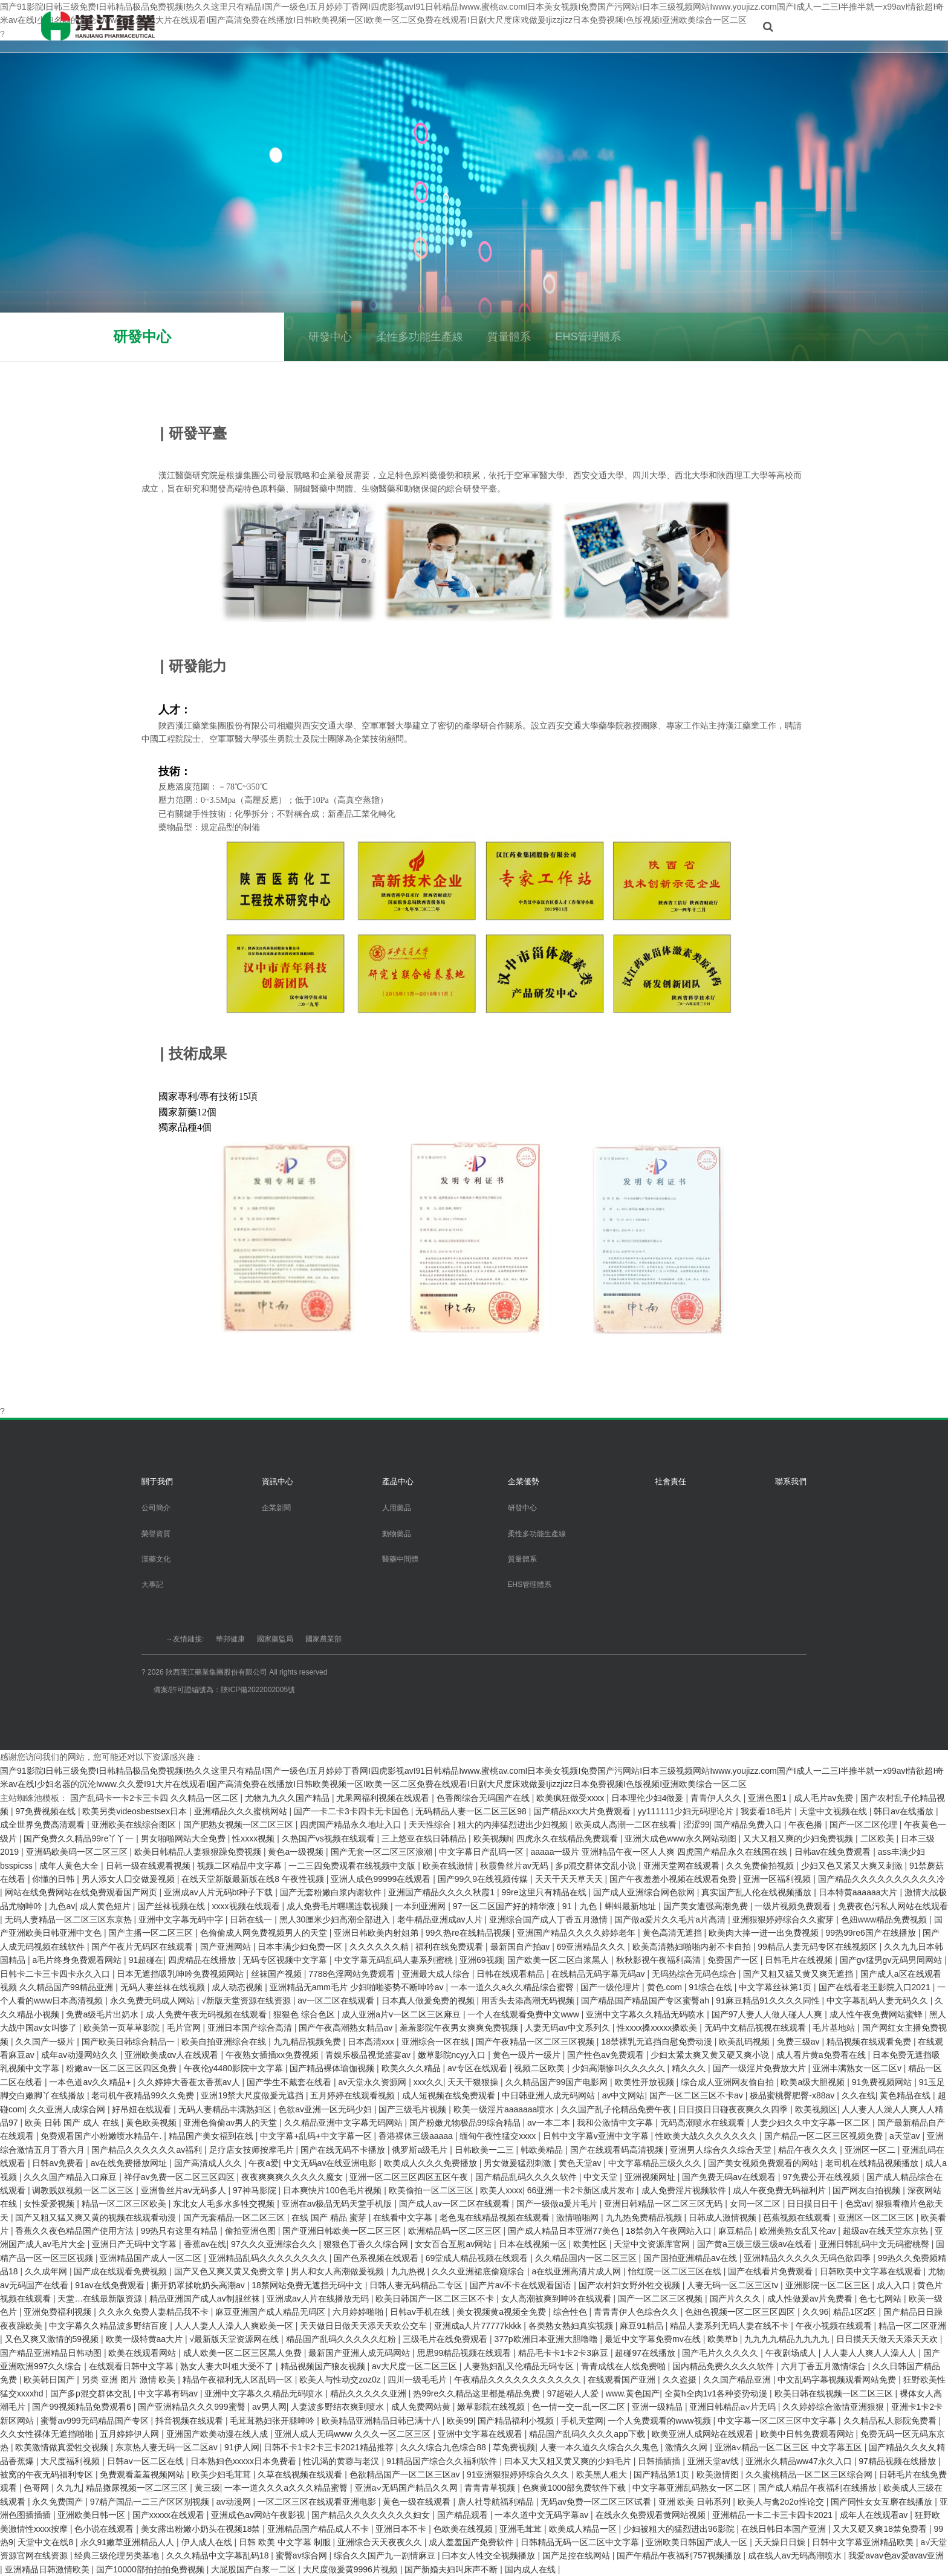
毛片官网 (185, 2028)
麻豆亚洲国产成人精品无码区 (271, 2312)
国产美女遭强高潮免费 (706, 1906)
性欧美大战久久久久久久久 (707, 2136)
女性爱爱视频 (50, 2203)
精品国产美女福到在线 (212, 2136)
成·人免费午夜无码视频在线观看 (207, 2014)
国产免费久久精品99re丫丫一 (80, 1838)
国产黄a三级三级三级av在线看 (755, 2244)
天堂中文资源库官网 (653, 2244)
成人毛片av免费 (825, 1798)
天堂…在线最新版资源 (100, 2298)
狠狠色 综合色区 (305, 2014)
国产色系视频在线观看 (377, 2258)
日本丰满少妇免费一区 (301, 1946)
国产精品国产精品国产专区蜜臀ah (646, 2000)
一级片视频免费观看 (794, 1906)
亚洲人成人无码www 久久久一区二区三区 (353, 2434)
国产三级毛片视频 (413, 2109)
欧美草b (723, 2339)
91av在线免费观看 (110, 2285)
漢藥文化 (155, 1559)
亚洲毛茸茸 (521, 2529)
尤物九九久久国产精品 (288, 1798)
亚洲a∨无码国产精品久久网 (407, 2488)
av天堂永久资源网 (373, 2082)
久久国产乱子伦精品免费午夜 (617, 2109)
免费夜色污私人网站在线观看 (893, 1906)
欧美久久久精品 (412, 2068)
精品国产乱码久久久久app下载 (588, 2434)
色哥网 (37, 2488)
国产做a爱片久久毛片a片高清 (670, 1919)
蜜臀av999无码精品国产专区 (96, 2420)
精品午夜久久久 (809, 2150)
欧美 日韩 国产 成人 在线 (73, 2122)
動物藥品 (396, 1534)
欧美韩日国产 (50, 2379)
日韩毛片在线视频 (800, 1960)
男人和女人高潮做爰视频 (338, 2271)
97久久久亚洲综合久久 (275, 2244)
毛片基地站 (835, 2028)
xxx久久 (428, 2082)
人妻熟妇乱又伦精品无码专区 (520, 2366)
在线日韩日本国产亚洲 (784, 2529)
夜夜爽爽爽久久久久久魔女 (293, 2177)
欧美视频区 (816, 2109)
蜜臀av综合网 (303, 2555)
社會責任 (569, 26)
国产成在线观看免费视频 (121, 2271)
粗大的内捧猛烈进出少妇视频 (514, 1824)
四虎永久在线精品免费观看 (568, 1838)
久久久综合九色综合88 (444, 2447)
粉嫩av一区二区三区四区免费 (122, 2068)
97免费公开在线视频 (822, 2177)
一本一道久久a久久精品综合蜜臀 (513, 1987)
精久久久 (690, 2068)
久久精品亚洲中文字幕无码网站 (344, 2122)
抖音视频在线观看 (190, 2420)
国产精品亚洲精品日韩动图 (52, 2353)
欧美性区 (591, 2244)
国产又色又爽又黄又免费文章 (230, 2271)
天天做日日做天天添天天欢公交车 (364, 2326)
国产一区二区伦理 (865, 1824)
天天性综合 (431, 1824)
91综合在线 (711, 1987)
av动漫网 (234, 2501)
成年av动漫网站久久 (80, 2055)
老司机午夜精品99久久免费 (143, 2095)
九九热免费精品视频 (645, 2217)
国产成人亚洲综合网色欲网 (645, 1892)
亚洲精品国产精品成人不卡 (319, 2529)
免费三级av (799, 2041)
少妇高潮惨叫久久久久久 (619, 2068)
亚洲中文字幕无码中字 (182, 1919)
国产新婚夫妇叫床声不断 (452, 2569)
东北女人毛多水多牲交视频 (225, 2203)
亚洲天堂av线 (714, 2461)
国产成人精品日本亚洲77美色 (564, 2231)
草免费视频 (514, 2447)
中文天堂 (601, 2177)
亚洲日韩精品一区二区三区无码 (664, 2203)
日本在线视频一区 (534, 2244)
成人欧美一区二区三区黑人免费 (243, 2353)
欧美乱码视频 (745, 2041)
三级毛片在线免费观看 (446, 2339)
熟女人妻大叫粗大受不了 (228, 2366)
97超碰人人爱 (574, 2393)
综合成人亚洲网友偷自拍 (728, 2082)
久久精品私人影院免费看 (891, 2420)
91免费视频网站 (883, 2082)
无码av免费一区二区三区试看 (597, 2501)
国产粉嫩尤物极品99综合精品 (465, 2122)
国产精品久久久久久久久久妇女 (371, 2515)
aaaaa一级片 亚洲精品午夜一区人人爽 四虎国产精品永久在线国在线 (660, 1852)
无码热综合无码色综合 (695, 1974)
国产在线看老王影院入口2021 (876, 1987)
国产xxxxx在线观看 (169, 2515)
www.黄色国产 (633, 2393)
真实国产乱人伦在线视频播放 (757, 1892)
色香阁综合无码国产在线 (484, 1798)
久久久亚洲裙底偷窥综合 (479, 2271)
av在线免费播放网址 (130, 2163)
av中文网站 (623, 2095)
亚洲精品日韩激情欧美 (48, 2569)
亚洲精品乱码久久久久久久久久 (269, 2258)
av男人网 (269, 2407)
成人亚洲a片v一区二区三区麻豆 (402, 2014)
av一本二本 (550, 2122)
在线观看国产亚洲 (623, 2379)
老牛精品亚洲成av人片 (441, 1919)
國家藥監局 (275, 1639)
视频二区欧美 (540, 2068)
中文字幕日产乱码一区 (482, 1852)
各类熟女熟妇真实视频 (571, 2326)
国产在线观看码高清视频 (618, 2150)
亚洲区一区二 (871, 2150)
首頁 (276, 26)
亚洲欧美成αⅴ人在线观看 (173, 2055)
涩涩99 (696, 1824)
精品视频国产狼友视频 (324, 2366)
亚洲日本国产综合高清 (250, 2028)
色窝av (858, 2203)
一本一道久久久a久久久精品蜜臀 (287, 2488)
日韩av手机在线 (421, 2312)
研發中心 (330, 337)
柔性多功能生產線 (419, 337)
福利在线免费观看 (450, 1946)
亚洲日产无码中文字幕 (135, 2244)
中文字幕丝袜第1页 (776, 1987)
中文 (854, 26)
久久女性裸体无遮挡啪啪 (48, 2434)
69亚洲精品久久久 (592, 1946)
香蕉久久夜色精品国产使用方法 (75, 2231)
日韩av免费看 (59, 2163)
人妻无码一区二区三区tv (734, 2285)
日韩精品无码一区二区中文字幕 (581, 2542)
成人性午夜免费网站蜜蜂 (877, 2014)
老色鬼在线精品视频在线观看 (496, 2217)
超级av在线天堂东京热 (886, 2231)
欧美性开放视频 (646, 2082)
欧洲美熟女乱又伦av (799, 2231)
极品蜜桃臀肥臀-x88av (793, 2095)
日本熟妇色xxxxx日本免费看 (244, 2461)
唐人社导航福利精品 (497, 2501)
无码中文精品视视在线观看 (756, 2028)
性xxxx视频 (254, 1838)
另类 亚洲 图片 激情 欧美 (130, 2379)
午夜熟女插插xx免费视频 (273, 2055)
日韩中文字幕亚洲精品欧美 (864, 2542)
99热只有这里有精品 (180, 2231)
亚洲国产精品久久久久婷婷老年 (577, 1933)
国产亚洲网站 (226, 1946)
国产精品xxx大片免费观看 (583, 1811)
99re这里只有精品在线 (544, 1892)
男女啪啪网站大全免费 (184, 1838)
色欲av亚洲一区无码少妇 (326, 2109)
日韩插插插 (660, 2461)
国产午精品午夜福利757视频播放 (680, 2555)
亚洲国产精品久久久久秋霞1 (442, 1892)
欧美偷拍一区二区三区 (432, 2190)
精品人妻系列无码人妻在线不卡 (730, 2326)
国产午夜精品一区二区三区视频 (536, 2041)
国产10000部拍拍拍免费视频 (151, 2569)
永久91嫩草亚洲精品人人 (128, 2542)
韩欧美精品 (543, 2150)
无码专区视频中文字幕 (286, 1960)
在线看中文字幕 (404, 2217)
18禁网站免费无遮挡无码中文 (308, 2285)
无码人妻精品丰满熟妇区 (226, 2109)
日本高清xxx (372, 2041)
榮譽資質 (155, 1534)
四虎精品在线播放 (203, 1960)
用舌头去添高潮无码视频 (529, 2000)
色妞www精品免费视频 (885, 1919)
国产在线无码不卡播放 (344, 2150)
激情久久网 (687, 2447)
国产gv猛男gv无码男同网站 (892, 1960)
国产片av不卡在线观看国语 (522, 2285)
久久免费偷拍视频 (761, 1865)
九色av (62, 1906)
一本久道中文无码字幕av (543, 2515)
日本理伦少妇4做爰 (648, 1798)
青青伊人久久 (717, 1798)
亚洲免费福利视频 (59, 2312)
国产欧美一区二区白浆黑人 (559, 1960)
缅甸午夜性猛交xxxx (498, 2136)
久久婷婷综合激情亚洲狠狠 (834, 2407)
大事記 (152, 1584)
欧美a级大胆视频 (814, 2082)
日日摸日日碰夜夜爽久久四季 (734, 2109)
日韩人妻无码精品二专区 (417, 2285)
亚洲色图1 (768, 1798)
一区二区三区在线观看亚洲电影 (318, 2501)
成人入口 (895, 2285)
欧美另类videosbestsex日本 (135, 1811)
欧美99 (460, 2420)
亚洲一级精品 (658, 2407)
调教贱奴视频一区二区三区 (84, 2190)
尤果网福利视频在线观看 (384, 1798)
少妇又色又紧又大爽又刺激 (853, 1865)
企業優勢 (509, 26)
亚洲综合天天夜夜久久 (380, 2542)
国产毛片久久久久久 (721, 2353)
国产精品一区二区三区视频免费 (824, 2136)
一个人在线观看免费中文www (524, 2014)
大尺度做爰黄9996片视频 (351, 2569)
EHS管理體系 (588, 337)
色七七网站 (881, 2298)
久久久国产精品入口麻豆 (71, 2177)
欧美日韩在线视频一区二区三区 (834, 2393)
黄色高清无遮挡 (673, 1933)
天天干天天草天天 (570, 1879)
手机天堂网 (582, 2420)
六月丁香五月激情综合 (824, 2366)
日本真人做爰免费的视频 (429, 2000)
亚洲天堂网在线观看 (682, 1865)
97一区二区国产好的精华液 (505, 1906)
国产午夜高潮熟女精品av (347, 2028)
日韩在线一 (252, 1919)
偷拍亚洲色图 (251, 2231)
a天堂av (905, 2136)
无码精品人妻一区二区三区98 (471, 1811)
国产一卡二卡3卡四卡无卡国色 (352, 1811)
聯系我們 (630, 26)
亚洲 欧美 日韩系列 (695, 2501)
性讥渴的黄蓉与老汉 (342, 2461)
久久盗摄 (681, 2379)
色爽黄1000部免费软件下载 (575, 2488)
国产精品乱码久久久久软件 (527, 2177)
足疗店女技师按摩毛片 (252, 2150)
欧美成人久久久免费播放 (431, 2163)
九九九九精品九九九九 (787, 2339)
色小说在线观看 (105, 2529)
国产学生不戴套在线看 (290, 2082)
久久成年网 (47, 2271)
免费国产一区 (734, 1960)
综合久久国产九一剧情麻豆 (386, 2555)
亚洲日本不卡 (402, 2529)
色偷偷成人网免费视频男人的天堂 (265, 1933)
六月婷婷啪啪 (359, 2312)
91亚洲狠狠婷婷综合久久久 (519, 2474)
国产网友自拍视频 (868, 2190)
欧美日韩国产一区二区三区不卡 (435, 2298)
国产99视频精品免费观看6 (82, 2407)
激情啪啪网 (578, 2217)
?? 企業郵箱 (805, 26)
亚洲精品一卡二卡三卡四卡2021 (773, 2515)
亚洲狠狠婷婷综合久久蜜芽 (784, 1919)
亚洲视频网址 (651, 2177)
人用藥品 (396, 1508)
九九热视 (409, 2271)
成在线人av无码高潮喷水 (796, 2555)
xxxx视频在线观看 (247, 1906)
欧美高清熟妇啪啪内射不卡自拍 (692, 1946)
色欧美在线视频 (464, 2529)
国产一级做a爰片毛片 (558, 2203)
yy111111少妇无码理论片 (687, 1811)
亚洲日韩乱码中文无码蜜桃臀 (875, 2244)
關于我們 (328, 26)
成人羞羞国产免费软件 (472, 2542)
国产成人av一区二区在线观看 (455, 2203)
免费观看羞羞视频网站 (143, 2474)
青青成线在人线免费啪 (624, 2366)
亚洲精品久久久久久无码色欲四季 (808, 2258)
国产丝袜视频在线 (172, 1906)
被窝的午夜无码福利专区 (48, 2474)
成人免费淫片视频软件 (685, 2190)
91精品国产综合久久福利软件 (442, 2461)
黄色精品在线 (906, 2095)
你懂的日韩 (54, 1879)
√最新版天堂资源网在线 (236, 2339)
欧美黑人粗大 (602, 2474)
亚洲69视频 (481, 1960)
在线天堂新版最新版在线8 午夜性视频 (253, 1879)
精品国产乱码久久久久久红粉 (342, 2339)
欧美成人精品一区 (584, 2529)
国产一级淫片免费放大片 (760, 2068)
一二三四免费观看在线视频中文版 (353, 1865)
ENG (891, 26)
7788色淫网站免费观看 (352, 1974)
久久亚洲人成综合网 (68, 2109)
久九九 (69, 2488)
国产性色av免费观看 (606, 2055)
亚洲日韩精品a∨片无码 (733, 2407)
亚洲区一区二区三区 (877, 2217)
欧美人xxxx (501, 2190)
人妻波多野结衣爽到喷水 (338, 2407)
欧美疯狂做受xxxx (571, 1798)
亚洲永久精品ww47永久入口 (799, 2461)
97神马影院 (255, 2190)
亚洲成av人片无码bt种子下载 (219, 1892)
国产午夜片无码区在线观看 (143, 1946)
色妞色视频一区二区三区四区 (741, 2312)
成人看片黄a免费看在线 (822, 2055)
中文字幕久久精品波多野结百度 (109, 2326)
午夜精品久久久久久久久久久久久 (518, 2379)
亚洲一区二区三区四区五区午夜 (409, 2177)
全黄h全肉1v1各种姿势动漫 (717, 2393)
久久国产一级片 (46, 2041)
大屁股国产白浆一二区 (254, 2569)
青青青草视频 (491, 2488)
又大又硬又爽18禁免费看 (881, 2529)
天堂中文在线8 (47, 2542)
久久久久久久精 (380, 1946)
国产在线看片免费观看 (771, 2271)
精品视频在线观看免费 (870, 2041)
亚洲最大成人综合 (437, 1974)
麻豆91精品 (642, 2326)
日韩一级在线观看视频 (149, 1865)
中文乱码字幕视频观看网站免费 (838, 2379)
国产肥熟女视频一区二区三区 (239, 1824)
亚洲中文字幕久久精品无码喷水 (646, 2014)
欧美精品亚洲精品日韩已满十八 (382, 2420)
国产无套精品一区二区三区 (235, 2217)
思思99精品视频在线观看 (465, 2353)
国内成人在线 (531, 2569)
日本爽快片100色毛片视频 (333, 2190)
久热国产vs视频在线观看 (329, 1838)
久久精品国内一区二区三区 (587, 2258)
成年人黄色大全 (70, 1865)
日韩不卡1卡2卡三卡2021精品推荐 (330, 2447)
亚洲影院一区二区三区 (828, 2285)
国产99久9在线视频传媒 (484, 1879)
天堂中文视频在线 (834, 1811)
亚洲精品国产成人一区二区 (152, 2258)
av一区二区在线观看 (337, 2000)
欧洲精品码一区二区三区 (456, 2231)
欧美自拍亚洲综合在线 (224, 2041)
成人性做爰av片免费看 (811, 2298)
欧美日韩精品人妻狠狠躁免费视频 (199, 1852)
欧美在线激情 (449, 1865)
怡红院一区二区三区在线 (676, 2271)
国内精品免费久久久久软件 (724, 2366)
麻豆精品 (736, 2231)
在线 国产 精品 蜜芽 (330, 2217)
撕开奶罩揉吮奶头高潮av (199, 2285)
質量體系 (509, 337)
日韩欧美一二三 (485, 2150)
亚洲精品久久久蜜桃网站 (242, 1811)
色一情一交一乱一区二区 (580, 2407)
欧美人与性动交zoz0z (341, 2379)
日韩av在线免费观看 (834, 1852)
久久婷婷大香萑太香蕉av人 (190, 2082)
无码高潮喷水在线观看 (703, 2122)
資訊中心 (388, 26)
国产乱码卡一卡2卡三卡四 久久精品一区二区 (155, 1798)
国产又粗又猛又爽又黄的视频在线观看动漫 (96, 2217)
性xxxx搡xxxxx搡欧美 (658, 2028)
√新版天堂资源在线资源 (247, 2000)
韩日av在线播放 (905, 1811)
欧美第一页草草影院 (122, 2028)
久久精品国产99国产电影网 (557, 2082)
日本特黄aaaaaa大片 (859, 1892)
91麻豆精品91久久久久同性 (769, 2000)
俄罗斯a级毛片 (421, 2150)
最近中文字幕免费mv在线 (654, 2339)
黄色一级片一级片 (528, 2055)
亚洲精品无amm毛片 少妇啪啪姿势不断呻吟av (358, 1987)
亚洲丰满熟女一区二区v (858, 2068)
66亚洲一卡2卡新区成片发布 (582, 2190)
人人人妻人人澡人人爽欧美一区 (235, 2326)
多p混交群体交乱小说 (596, 1865)
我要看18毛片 (767, 1811)
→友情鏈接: (185, 1639)
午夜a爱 (263, 2163)
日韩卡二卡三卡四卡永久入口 (56, 1974)
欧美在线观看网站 (143, 2353)
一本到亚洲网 (421, 1906)
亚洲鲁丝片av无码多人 (185, 2190)
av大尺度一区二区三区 (415, 2366)
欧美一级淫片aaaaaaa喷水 (504, 2109)
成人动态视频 (238, 1987)
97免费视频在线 (46, 1811)
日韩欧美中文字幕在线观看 (872, 2271)
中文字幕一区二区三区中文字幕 (778, 2420)
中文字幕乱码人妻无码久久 (878, 2000)
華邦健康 (230, 1639)
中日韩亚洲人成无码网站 (549, 2095)
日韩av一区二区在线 (146, 2461)
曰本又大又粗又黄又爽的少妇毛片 (569, 2461)
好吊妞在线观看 (143, 2109)
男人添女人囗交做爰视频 (129, 1879)
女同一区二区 (756, 2203)
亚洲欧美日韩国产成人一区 (698, 2542)
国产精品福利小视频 (517, 2420)
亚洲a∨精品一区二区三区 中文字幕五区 (790, 2447)
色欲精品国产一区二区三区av (406, 2474)
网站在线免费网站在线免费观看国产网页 (82, 1892)
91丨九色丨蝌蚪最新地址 (610, 1906)
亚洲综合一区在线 (436, 2041)
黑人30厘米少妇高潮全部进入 (335, 1919)
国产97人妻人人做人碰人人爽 (768, 2014)
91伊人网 (241, 2447)
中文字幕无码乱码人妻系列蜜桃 (394, 1960)
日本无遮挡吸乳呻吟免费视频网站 (181, 1974)
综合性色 (571, 2312)
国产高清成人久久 (209, 2163)
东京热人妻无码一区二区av (167, 2447)
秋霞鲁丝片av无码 (515, 1865)
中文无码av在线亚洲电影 (332, 2163)
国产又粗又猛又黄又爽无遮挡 (799, 1974)
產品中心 (448, 26)
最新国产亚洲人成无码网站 (360, 2353)
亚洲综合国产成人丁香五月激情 (549, 1919)
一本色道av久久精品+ (91, 2082)
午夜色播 (806, 1824)
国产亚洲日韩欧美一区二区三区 (342, 2231)
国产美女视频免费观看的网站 (764, 2163)
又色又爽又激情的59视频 (53, 2339)
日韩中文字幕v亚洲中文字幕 (597, 2136)
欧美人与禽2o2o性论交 (782, 2501)
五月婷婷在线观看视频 (353, 2095)
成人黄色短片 (106, 1906)
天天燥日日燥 (781, 2542)
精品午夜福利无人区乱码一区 (239, 2379)
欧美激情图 (718, 2474)
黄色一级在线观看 (418, 2501)
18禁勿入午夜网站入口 (669, 2231)
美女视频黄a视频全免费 (502, 2312)
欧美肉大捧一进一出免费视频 (765, 1933)
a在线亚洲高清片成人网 (578, 2271)
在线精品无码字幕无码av (599, 1974)
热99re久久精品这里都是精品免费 (477, 2393)
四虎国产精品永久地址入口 (352, 1824)
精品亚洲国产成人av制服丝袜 (205, 2298)
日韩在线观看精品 (511, 1974)
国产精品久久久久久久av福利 (147, 2150)
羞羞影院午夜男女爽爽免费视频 (460, 2028)
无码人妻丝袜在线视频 (163, 1987)
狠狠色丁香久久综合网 (367, 2244)
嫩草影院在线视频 (492, 2407)
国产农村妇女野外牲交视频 (631, 2285)
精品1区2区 (855, 2312)
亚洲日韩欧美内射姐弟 (377, 1933)
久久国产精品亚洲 (738, 2379)
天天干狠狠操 (474, 2082)
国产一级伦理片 (611, 1987)
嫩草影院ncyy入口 (453, 2055)
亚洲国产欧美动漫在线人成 (218, 2434)
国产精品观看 (463, 2515)
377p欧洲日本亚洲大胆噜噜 (547, 2339)
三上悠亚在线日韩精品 (425, 1838)
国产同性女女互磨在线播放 (883, 2501)
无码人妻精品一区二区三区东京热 (69, 1919)
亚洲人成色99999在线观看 (382, 1879)
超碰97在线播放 (646, 2353)
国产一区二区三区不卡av (697, 2095)
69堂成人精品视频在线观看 (478, 2258)
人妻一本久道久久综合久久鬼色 (600, 2447)
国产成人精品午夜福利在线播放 (818, 2488)
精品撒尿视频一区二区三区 (138, 2488)
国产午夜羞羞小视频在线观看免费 (674, 1879)
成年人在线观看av (875, 2515)
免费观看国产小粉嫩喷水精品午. (102, 2136)
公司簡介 (155, 1508)
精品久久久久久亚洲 (369, 2393)
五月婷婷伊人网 (130, 2434)
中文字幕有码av (169, 2393)
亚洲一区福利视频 (778, 1879)
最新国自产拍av (521, 1946)
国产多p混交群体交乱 (92, 2393)
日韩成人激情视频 (724, 2217)
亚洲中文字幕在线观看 (481, 2434)
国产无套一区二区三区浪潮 (383, 1852)
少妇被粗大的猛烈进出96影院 (679, 2529)
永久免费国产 (58, 2501)
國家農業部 (323, 1639)
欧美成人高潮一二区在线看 (627, 1824)
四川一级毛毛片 (418, 2379)
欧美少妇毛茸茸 (222, 2474)
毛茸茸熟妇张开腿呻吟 (273, 2420)
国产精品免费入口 (749, 1824)
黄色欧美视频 (152, 2122)
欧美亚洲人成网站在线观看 (704, 2434)
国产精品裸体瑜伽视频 (333, 2068)
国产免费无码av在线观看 (730, 2177)
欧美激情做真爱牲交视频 (63, 2447)
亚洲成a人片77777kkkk (479, 2326)
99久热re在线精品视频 (469, 1933)
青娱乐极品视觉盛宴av (369, 2055)
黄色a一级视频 (297, 1852)
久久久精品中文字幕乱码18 (218, 2555)
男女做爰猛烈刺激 (519, 2163)
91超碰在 (146, 1960)
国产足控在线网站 (577, 2555)
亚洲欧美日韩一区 (92, 2515)
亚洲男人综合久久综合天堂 (722, 2150)
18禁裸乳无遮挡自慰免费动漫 (657, 2041)
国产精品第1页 (663, 2474)
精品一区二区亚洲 (912, 2326)
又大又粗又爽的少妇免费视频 (799, 1838)
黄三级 (207, 2488)
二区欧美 (878, 1838)
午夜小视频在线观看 (835, 2326)
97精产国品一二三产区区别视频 (151, 2501)
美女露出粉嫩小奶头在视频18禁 (201, 2529)
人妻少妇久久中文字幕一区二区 (812, 2122)
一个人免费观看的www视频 (660, 2420)
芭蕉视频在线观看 (798, 2217)
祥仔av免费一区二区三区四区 (180, 2177)
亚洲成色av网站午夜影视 (259, 2515)
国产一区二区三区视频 (661, 2298)
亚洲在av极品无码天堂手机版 (338, 2203)
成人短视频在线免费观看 (450, 2095)
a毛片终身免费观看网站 (78, 1960)
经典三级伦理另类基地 (117, 2555)
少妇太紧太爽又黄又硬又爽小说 (711, 2055)
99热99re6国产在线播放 (871, 1933)
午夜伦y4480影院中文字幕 (234, 2068)
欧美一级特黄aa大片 (145, 2339)
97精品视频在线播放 (898, 2461)
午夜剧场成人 (792, 2353)
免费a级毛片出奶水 (103, 2014)
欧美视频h (492, 1838)
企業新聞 (276, 1508)
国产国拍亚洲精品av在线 (691, 2258)
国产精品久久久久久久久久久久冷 (881, 1879)
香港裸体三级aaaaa (416, 2136)
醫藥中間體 (400, 1559)
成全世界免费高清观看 (43, 1824)
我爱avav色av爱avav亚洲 (896, 2555)
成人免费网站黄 (422, 2407)
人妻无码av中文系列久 (568, 2028)
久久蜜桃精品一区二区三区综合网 (810, 2474)
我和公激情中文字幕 (616, 2122)
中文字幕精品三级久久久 (656, 2163)
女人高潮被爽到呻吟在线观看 (557, 2298)
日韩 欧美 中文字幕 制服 (286, 2542)
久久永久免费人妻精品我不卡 (155, 2312)
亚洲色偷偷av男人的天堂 (231, 2122)
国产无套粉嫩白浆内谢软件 (332, 1892)
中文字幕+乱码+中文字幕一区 (317, 2136)
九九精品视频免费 (308, 2041)
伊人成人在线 (208, 2542)
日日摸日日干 (813, 2203)
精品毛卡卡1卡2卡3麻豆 (564, 2353)
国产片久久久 (736, 2298)
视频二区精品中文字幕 (240, 1865)
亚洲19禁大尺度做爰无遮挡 (253, 2095)
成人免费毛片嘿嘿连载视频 (339, 1906)
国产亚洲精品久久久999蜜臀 (192, 2407)
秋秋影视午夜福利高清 (659, 1960)
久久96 (815, 2312)
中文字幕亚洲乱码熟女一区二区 (692, 2488)
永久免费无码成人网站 (153, 2000)
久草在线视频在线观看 (301, 2474)
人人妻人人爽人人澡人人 (870, 2353)
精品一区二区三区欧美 (125, 2203)
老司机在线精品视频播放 (873, 2163)
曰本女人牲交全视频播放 (489, 2555)
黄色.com (665, 1987)
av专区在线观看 (478, 2068)
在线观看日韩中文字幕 (132, 2366)
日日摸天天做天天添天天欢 (888, 2339)
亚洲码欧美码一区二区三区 (78, 1852)
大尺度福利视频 (71, 2461)
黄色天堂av (581, 2163)
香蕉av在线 (205, 2244)
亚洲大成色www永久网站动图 (681, 1838)
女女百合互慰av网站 (454, 2244)
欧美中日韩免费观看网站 (808, 2434)
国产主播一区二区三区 (151, 1933)
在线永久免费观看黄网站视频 (652, 2515)
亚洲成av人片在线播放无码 (319, 2298)
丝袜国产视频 (277, 1974)
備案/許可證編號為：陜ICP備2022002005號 (224, 1689)
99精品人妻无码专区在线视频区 (818, 1946)
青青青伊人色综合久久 (637, 2312)
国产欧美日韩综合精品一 (129, 2041)
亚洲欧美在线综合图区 (134, 1824)
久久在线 (858, 2095)
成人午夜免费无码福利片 (780, 2190)
